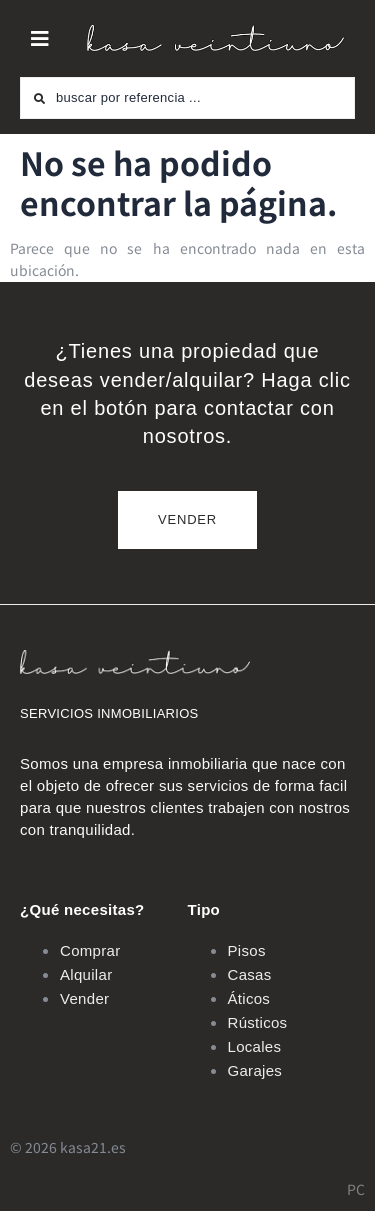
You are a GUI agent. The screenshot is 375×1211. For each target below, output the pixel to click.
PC (356, 1189)
